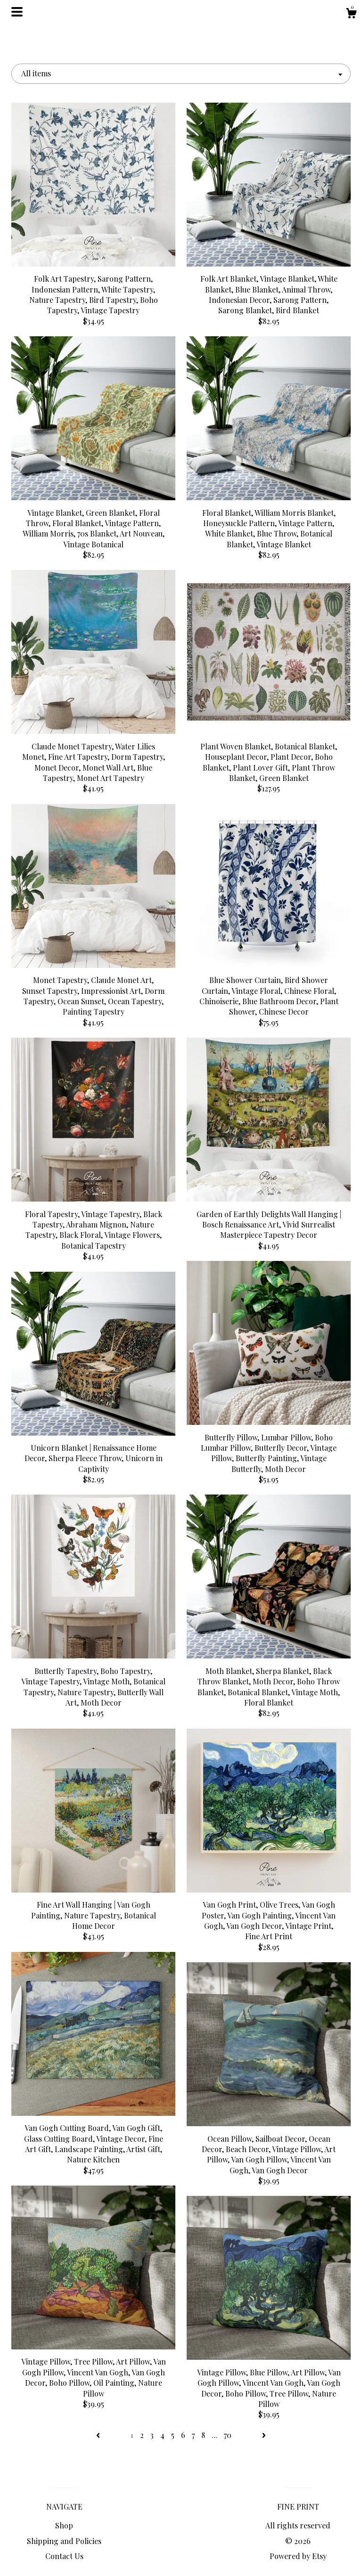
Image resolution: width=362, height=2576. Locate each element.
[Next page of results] (264, 2435)
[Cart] (351, 14)
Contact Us (64, 2556)
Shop (64, 2525)
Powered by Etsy (298, 2556)
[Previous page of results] (99, 2435)
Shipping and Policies (64, 2541)
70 (227, 2435)
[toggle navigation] (17, 11)
